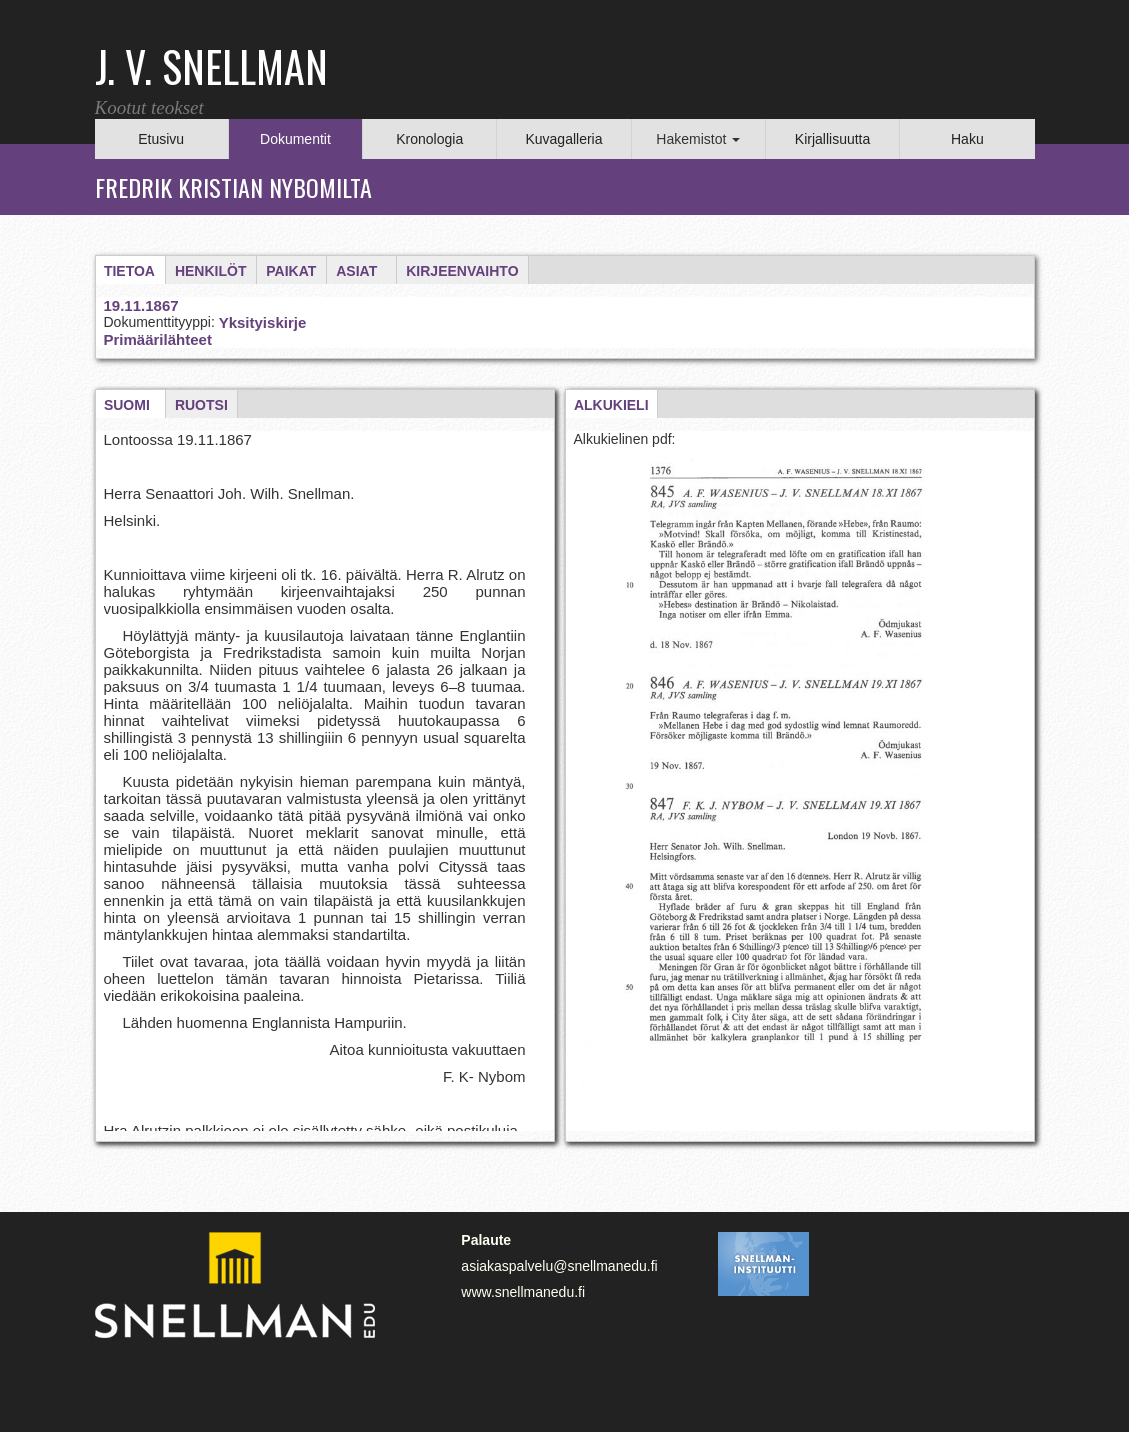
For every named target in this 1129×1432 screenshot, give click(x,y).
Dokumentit (295, 139)
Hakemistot (698, 139)
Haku (967, 139)
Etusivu (161, 139)
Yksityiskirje (263, 322)
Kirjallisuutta (832, 139)
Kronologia (429, 139)
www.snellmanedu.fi (523, 1292)
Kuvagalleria (563, 139)
